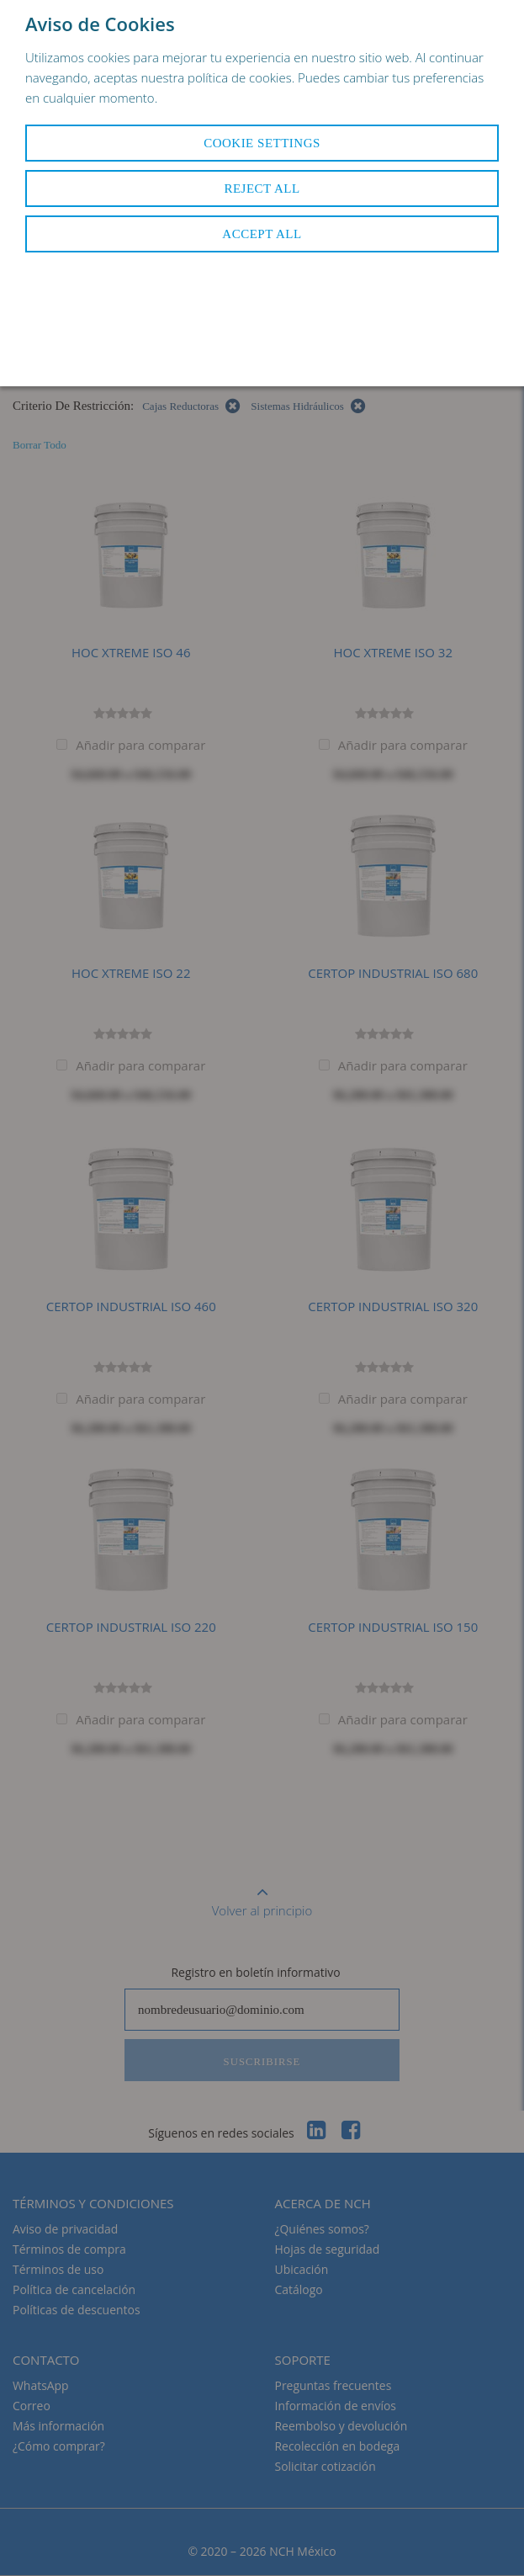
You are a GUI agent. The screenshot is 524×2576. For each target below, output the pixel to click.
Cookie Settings (262, 143)
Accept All (261, 234)
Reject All (261, 188)
